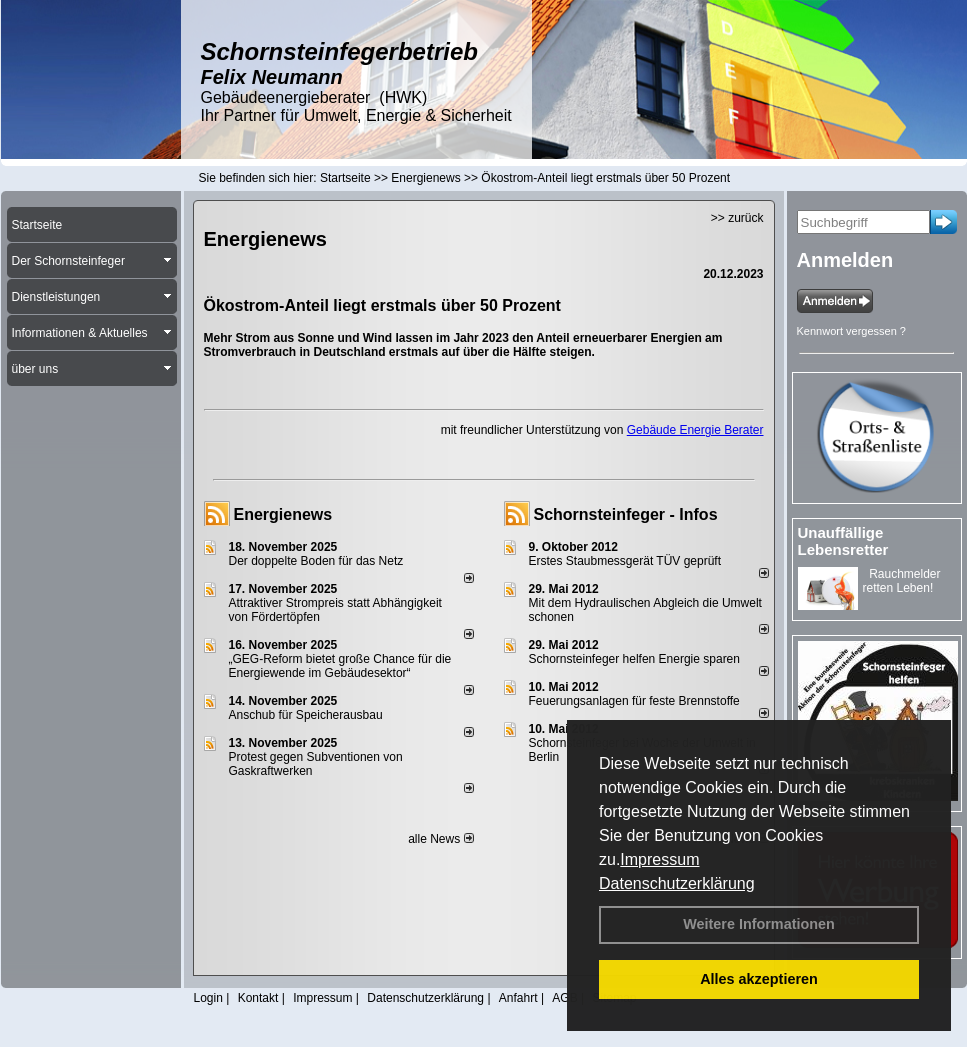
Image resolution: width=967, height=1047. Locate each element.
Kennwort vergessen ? (851, 331)
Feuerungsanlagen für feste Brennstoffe (634, 701)
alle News (440, 839)
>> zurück (737, 218)
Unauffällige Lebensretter (843, 541)
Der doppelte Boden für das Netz (316, 561)
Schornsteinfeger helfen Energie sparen (634, 659)
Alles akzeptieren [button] (759, 979)
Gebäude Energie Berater (695, 430)
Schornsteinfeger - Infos (626, 514)
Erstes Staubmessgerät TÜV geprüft (625, 561)
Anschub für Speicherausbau (306, 715)
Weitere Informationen (759, 924)
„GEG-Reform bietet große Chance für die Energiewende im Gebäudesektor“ (340, 666)
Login (208, 998)
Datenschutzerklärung (677, 883)
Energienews (283, 514)
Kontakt (258, 998)
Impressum (659, 859)
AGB (564, 998)
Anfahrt (518, 998)
